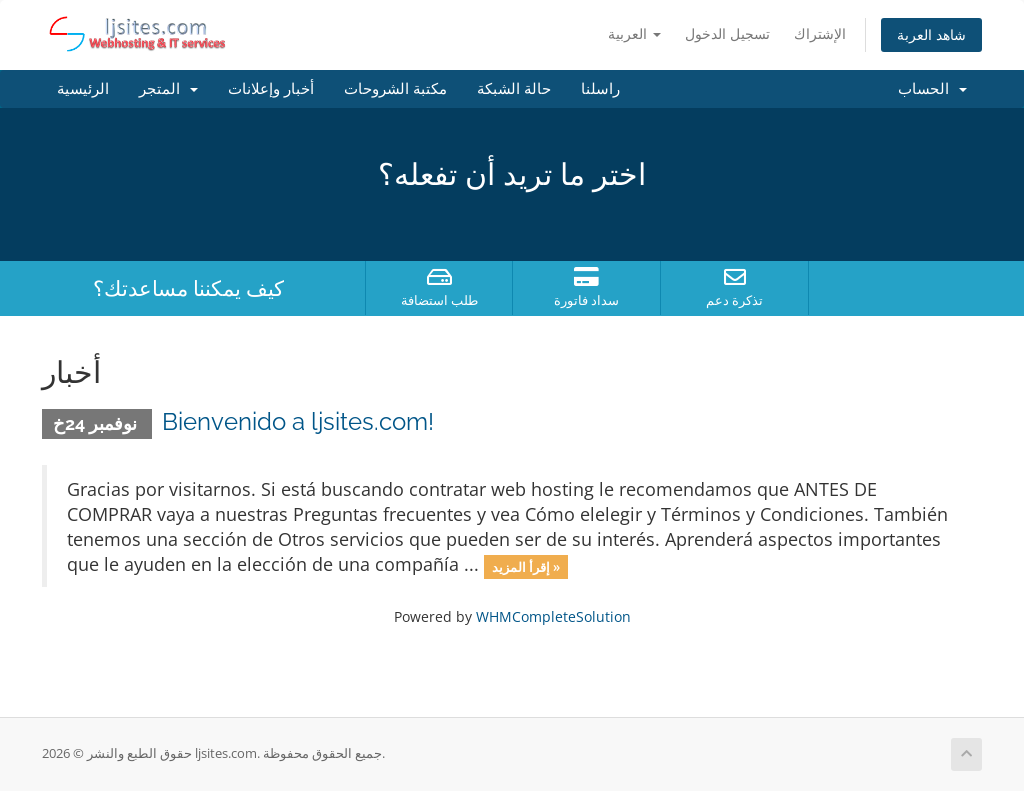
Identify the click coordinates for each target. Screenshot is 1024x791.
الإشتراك (820, 33)
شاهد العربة (931, 34)
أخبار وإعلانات (271, 89)
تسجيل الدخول (727, 33)
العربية (634, 33)
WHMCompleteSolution (553, 616)
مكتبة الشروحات (395, 89)
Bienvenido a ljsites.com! (298, 421)
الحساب (932, 89)
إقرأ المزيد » (526, 566)
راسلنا (600, 89)
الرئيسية (83, 89)
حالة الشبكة (514, 89)
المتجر (168, 89)
